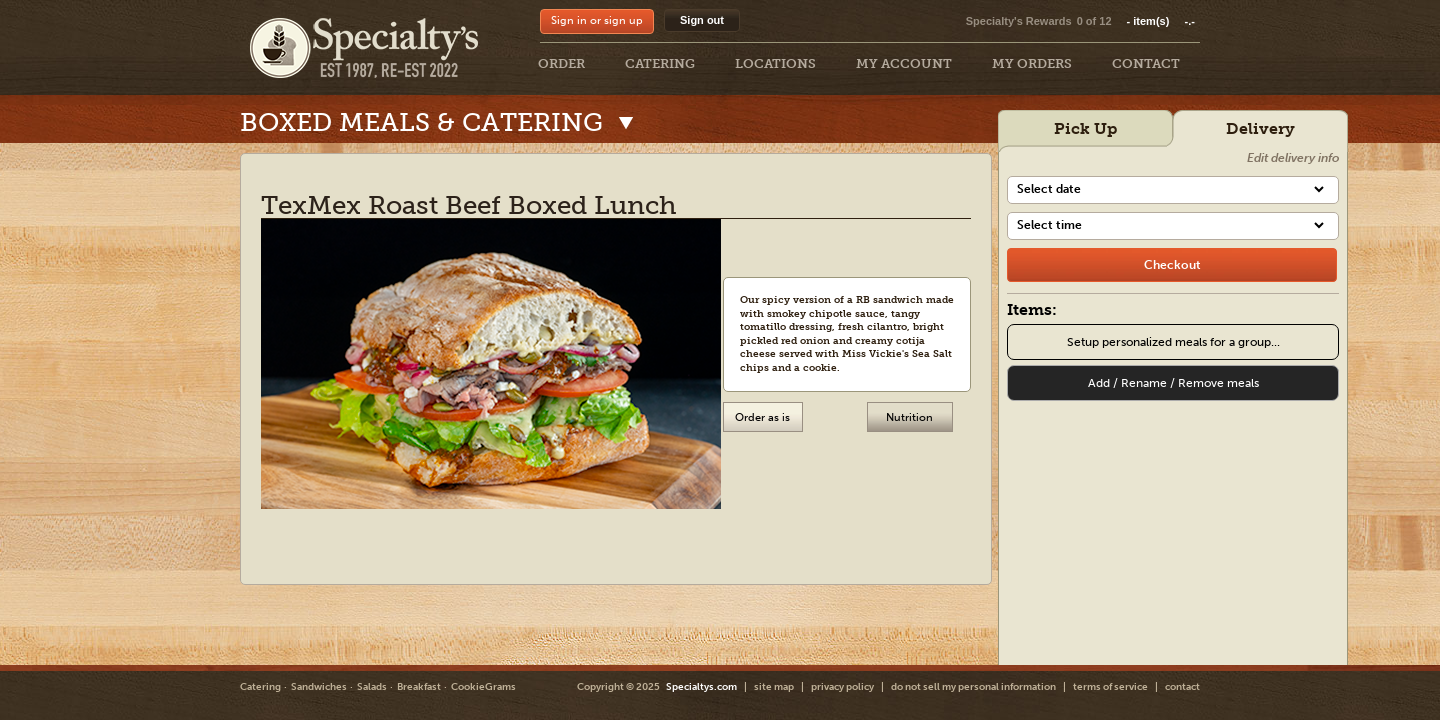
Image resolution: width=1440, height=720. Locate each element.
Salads (372, 687)
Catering (260, 687)
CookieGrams (483, 687)
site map (774, 687)
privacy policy (842, 687)
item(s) (1161, 21)
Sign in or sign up (597, 20)
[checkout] (1172, 265)
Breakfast (419, 687)
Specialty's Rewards (1019, 21)
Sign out (702, 20)
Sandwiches (319, 687)
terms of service (1110, 687)
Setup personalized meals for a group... (1173, 342)
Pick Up (1085, 128)
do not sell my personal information (973, 687)
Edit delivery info (1293, 158)
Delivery (1260, 128)
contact (1182, 687)
